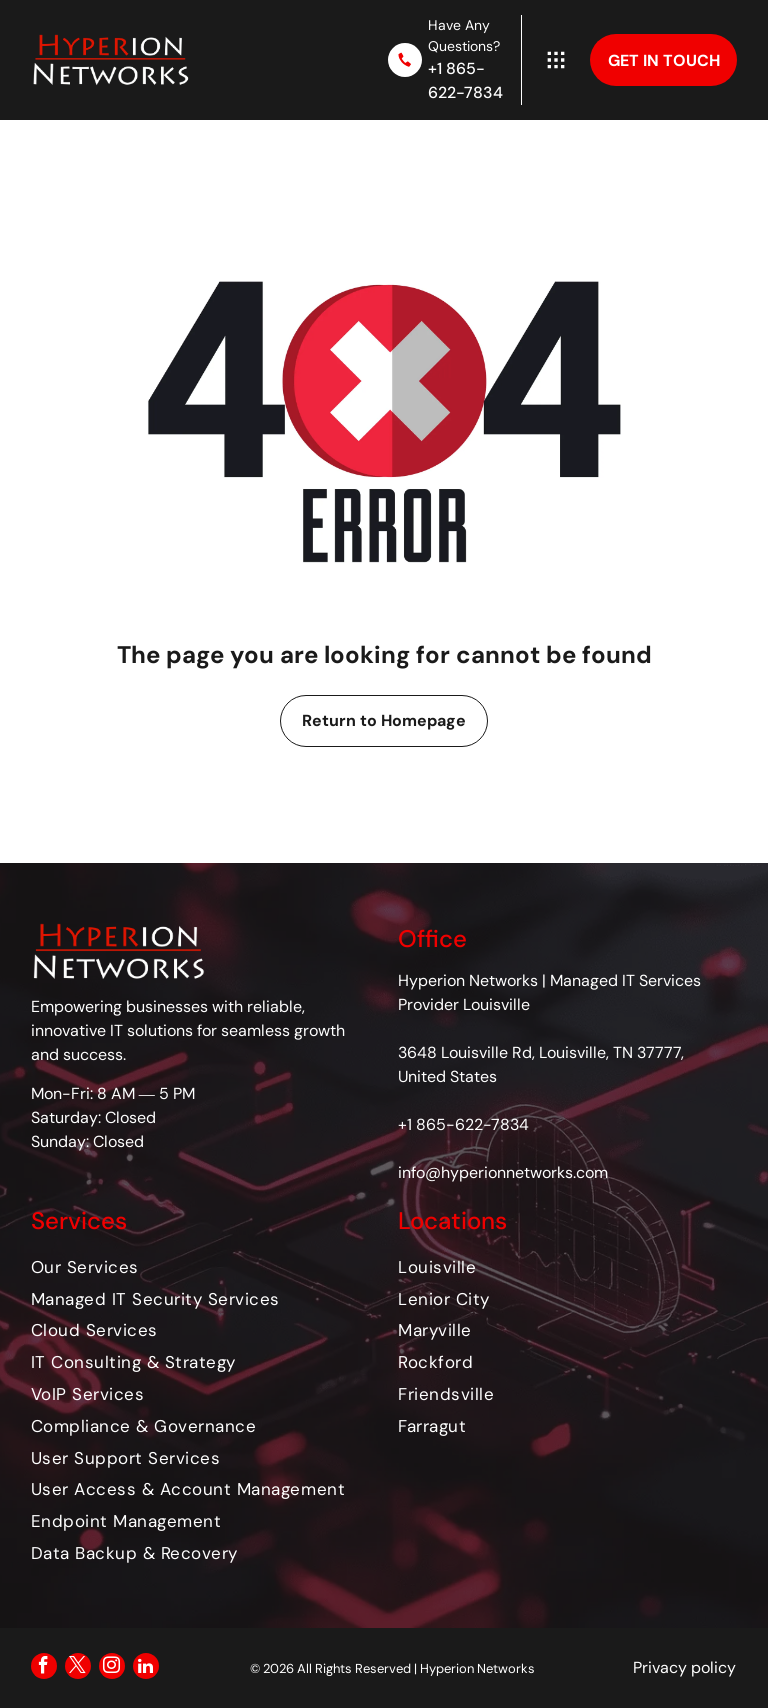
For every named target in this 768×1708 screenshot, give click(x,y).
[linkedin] (146, 1668)
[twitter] (78, 1668)
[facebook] (44, 1668)
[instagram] (112, 1668)
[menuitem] (200, 1267)
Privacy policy (684, 1667)
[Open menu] (556, 60)
